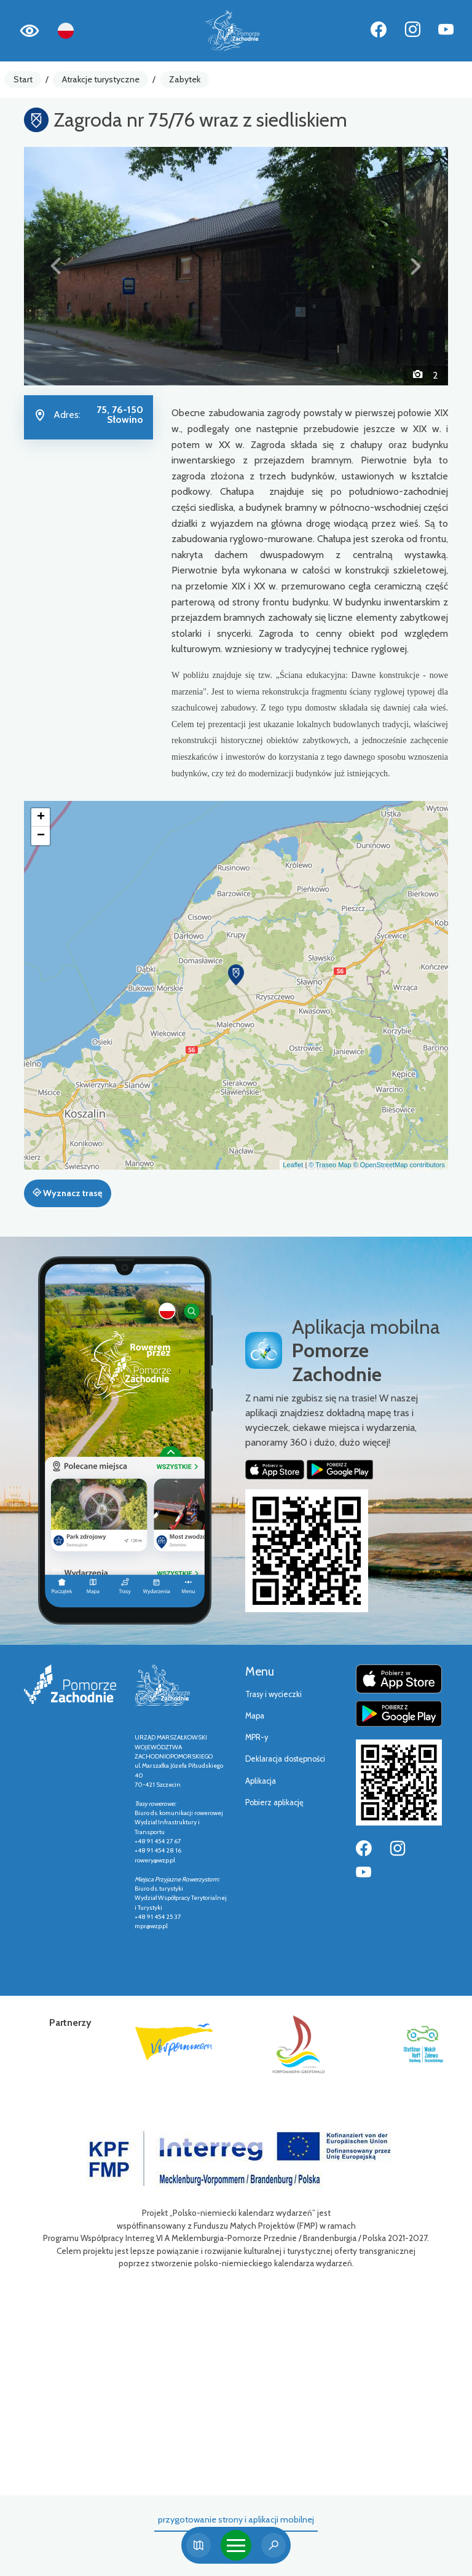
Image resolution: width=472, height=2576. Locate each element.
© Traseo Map (330, 1164)
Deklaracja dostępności (285, 1758)
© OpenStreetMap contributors (399, 1164)
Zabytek (184, 79)
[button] (56, 266)
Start (23, 79)
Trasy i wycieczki (273, 1694)
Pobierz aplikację (274, 1802)
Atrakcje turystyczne (101, 79)
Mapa (254, 1715)
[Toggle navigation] (236, 2545)
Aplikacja (260, 1781)
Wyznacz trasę (67, 1193)
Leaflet (293, 1164)
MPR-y (256, 1737)
